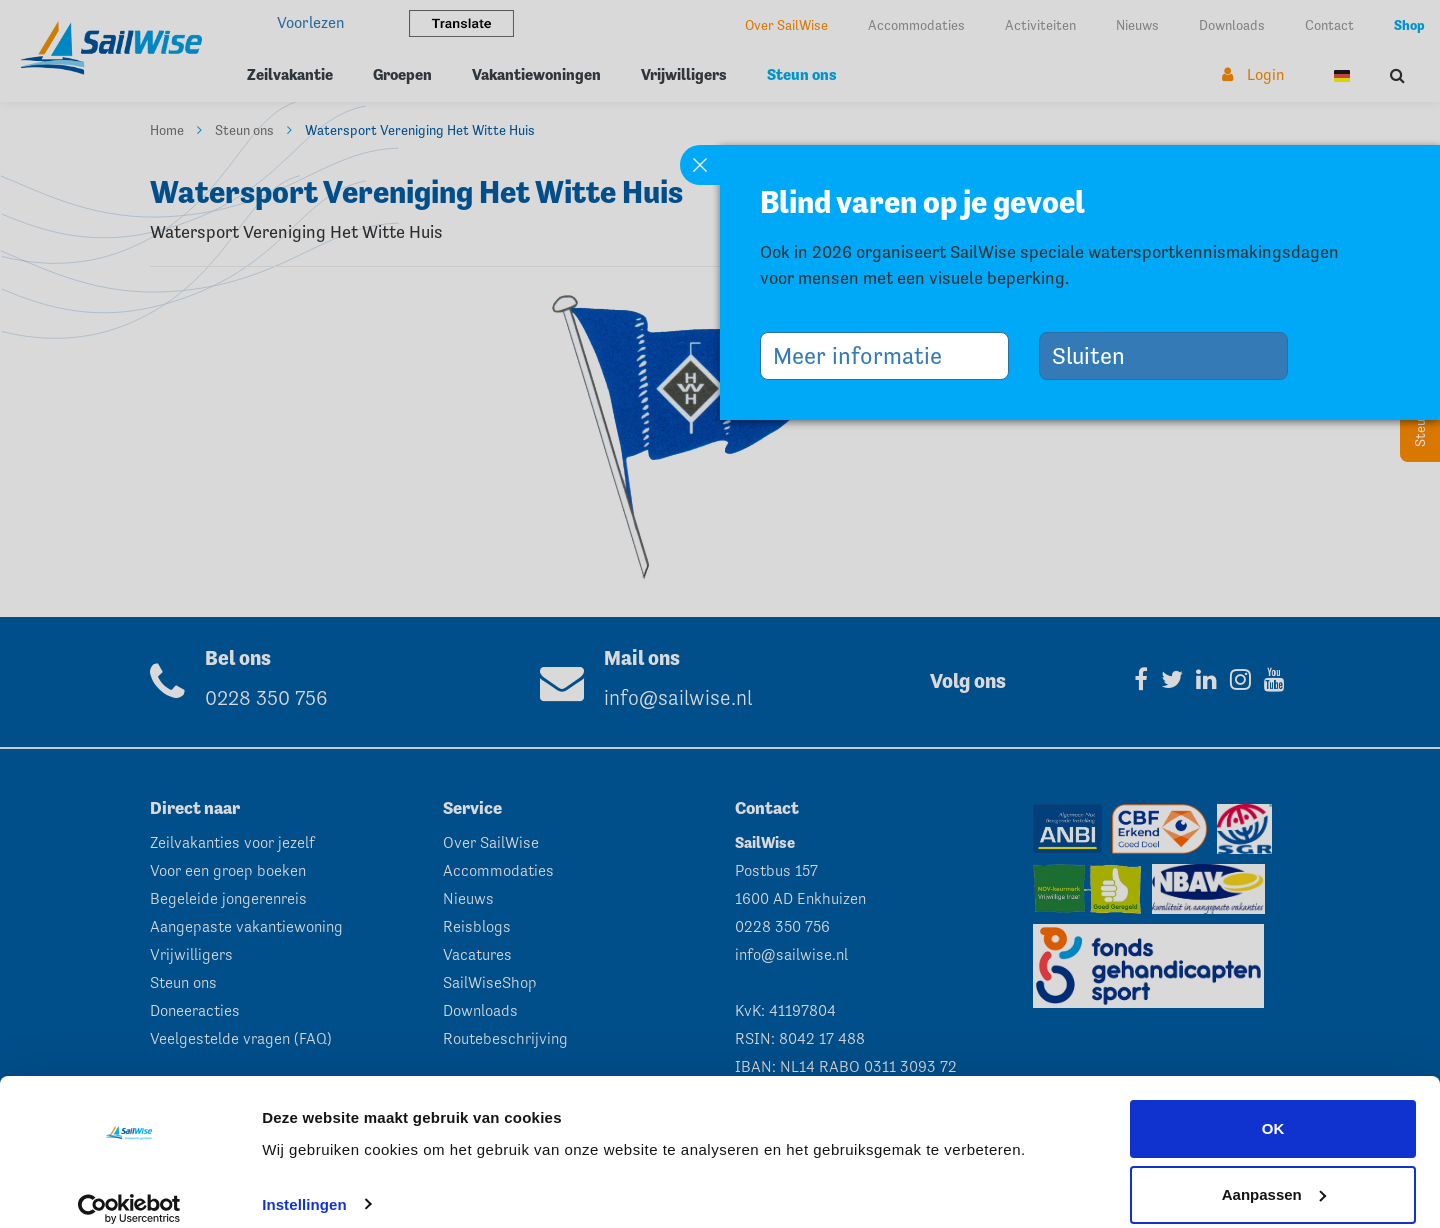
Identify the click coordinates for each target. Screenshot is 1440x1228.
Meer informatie (865, 355)
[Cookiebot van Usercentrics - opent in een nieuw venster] (129, 1189)
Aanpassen (1274, 1174)
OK (1273, 1109)
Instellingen (304, 1184)
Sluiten (1096, 355)
